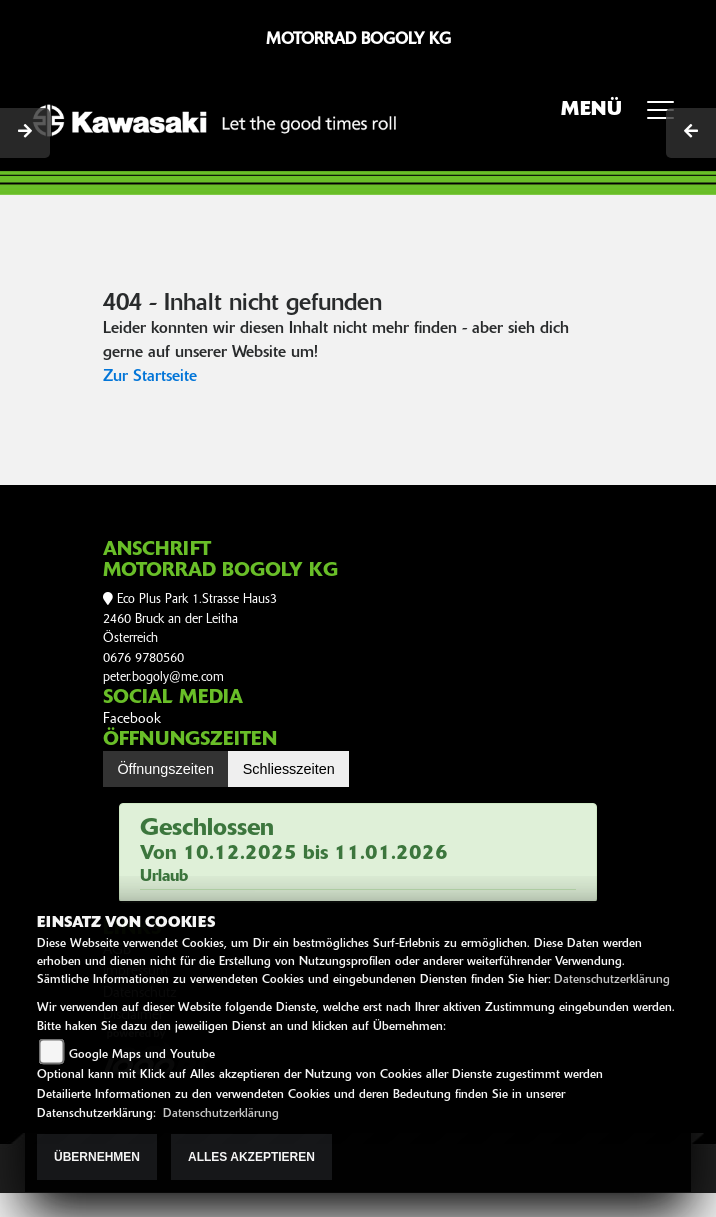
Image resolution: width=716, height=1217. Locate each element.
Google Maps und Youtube (142, 1055)
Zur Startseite (150, 377)
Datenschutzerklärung (612, 980)
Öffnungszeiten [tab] (165, 769)
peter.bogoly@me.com (163, 677)
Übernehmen (97, 1157)
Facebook (132, 719)
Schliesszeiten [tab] (289, 769)
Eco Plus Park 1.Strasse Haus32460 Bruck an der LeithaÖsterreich (190, 619)
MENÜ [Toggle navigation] (624, 116)
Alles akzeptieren (251, 1157)
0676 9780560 (143, 658)
